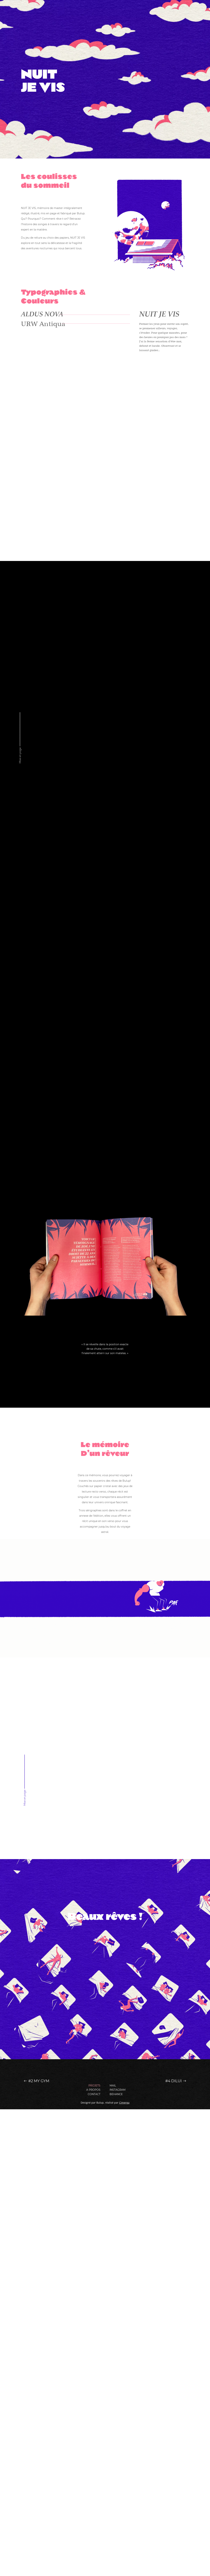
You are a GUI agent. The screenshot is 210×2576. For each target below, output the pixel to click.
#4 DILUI (173, 2081)
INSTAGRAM (117, 2089)
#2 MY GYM (38, 2081)
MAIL (113, 2085)
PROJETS (94, 2085)
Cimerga (124, 2102)
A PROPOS (93, 2089)
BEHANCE (116, 2094)
